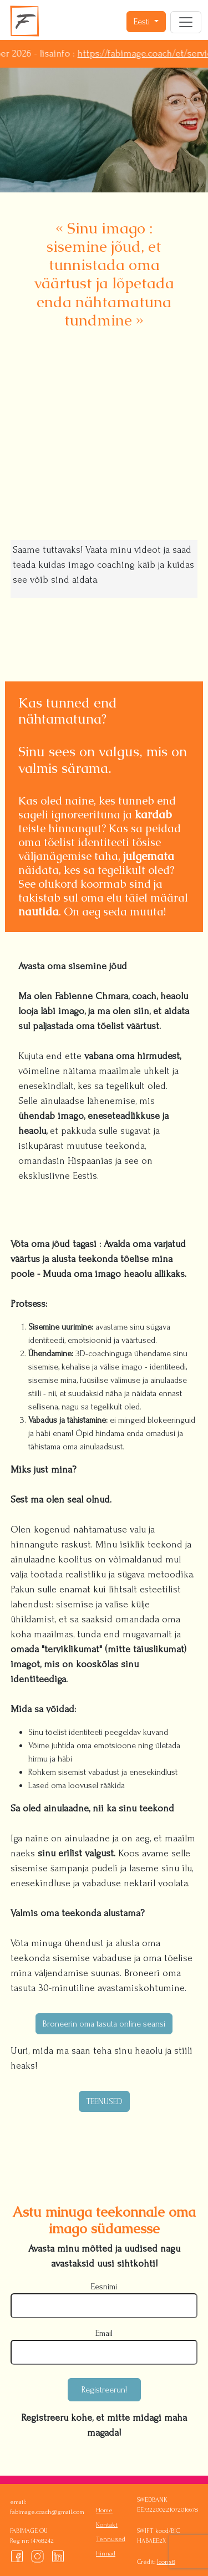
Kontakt (107, 2524)
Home (104, 2510)
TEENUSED (104, 2101)
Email (104, 2333)
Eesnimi (104, 2287)
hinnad (105, 2553)
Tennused (110, 2539)
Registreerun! (104, 2390)
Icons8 (166, 2561)
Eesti (143, 22)
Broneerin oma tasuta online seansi (104, 2024)
